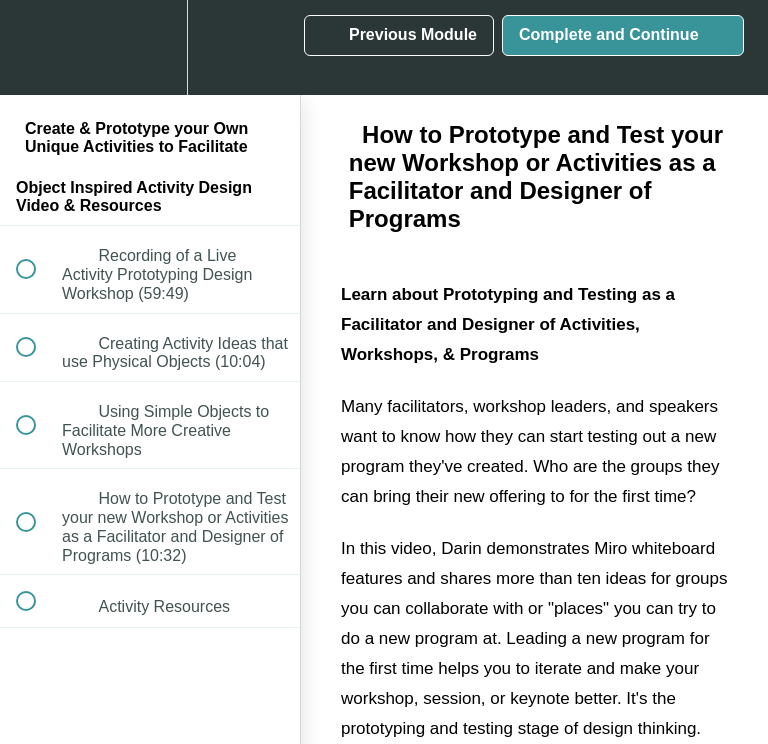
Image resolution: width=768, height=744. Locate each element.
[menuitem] (150, 47)
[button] (37, 47)
